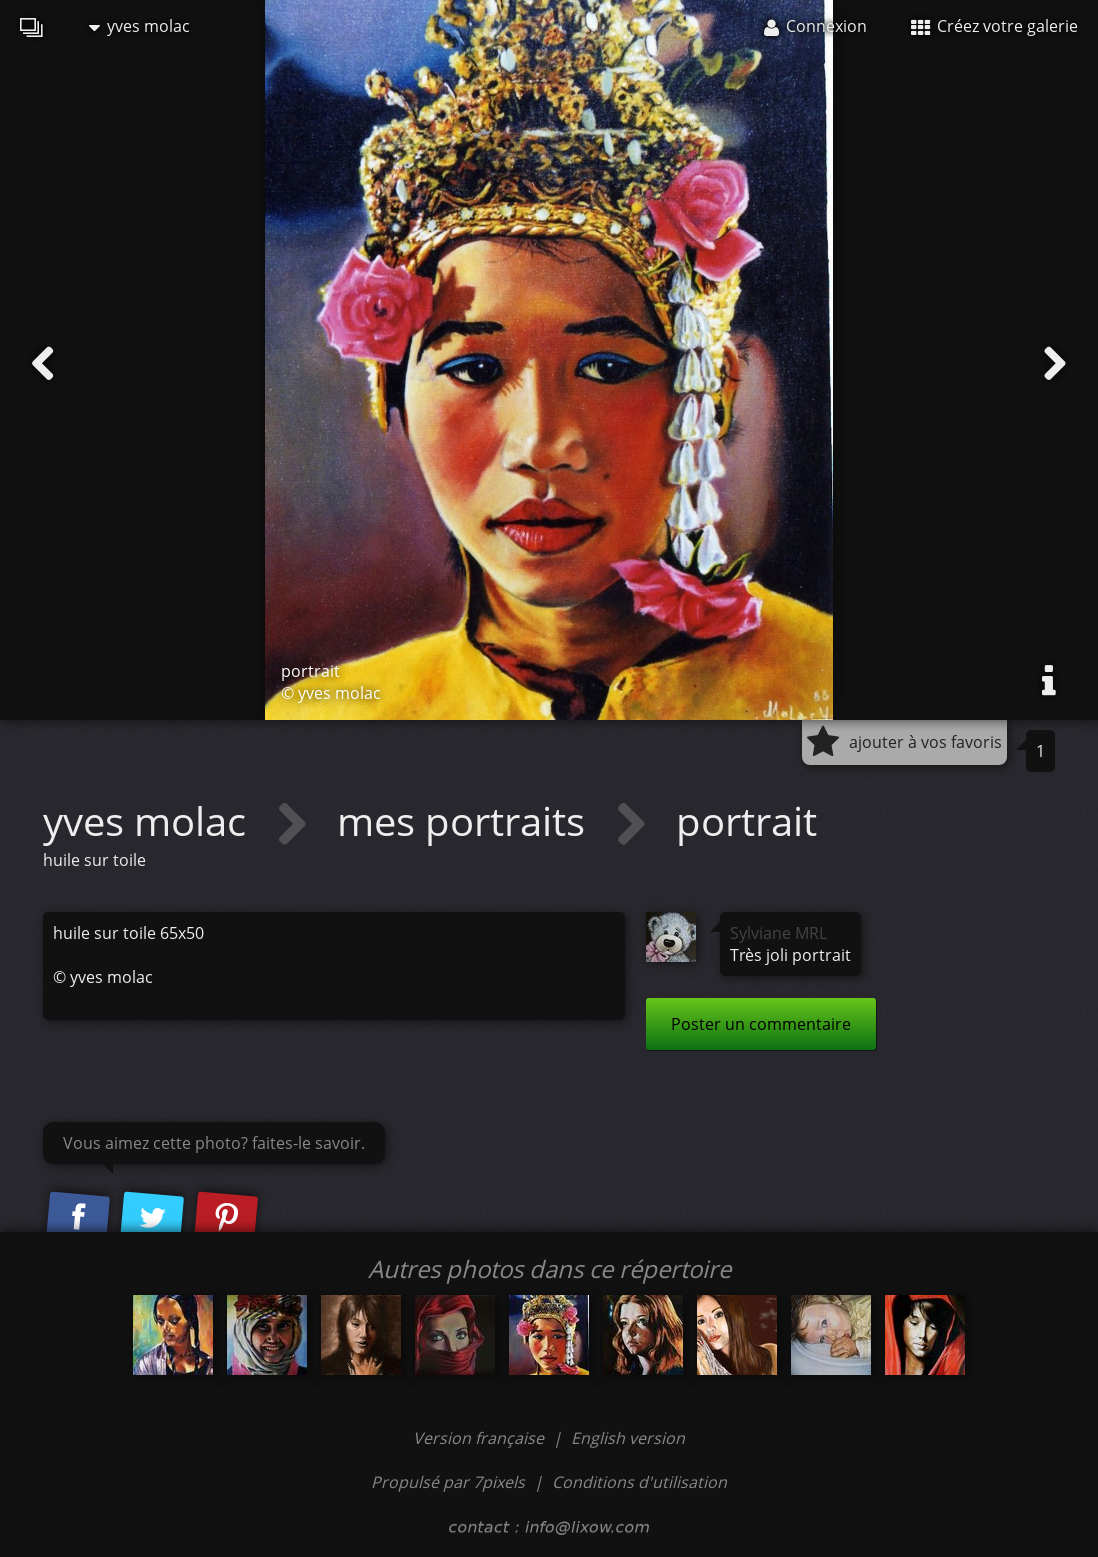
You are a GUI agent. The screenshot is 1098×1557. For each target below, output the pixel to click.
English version (628, 1438)
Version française (480, 1438)
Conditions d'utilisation (639, 1482)
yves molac (139, 26)
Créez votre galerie (994, 26)
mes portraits (466, 820)
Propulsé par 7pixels (448, 1482)
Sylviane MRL (778, 933)
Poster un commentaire (761, 1024)
